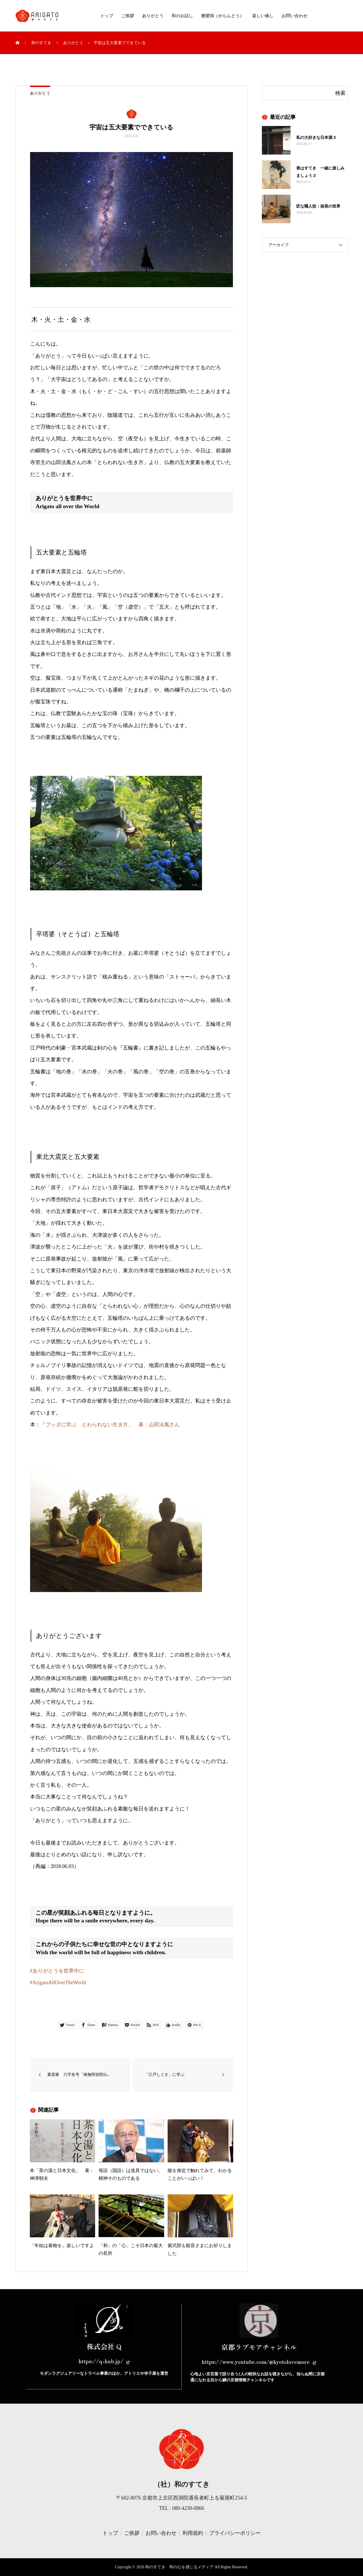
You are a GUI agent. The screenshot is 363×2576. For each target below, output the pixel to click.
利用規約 (193, 2533)
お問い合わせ (294, 15)
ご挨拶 (127, 15)
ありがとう (153, 15)
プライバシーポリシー (235, 2533)
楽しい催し (263, 15)
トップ (106, 15)
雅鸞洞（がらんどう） (222, 15)
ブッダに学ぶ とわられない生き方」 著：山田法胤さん (113, 1424)
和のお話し (182, 15)
